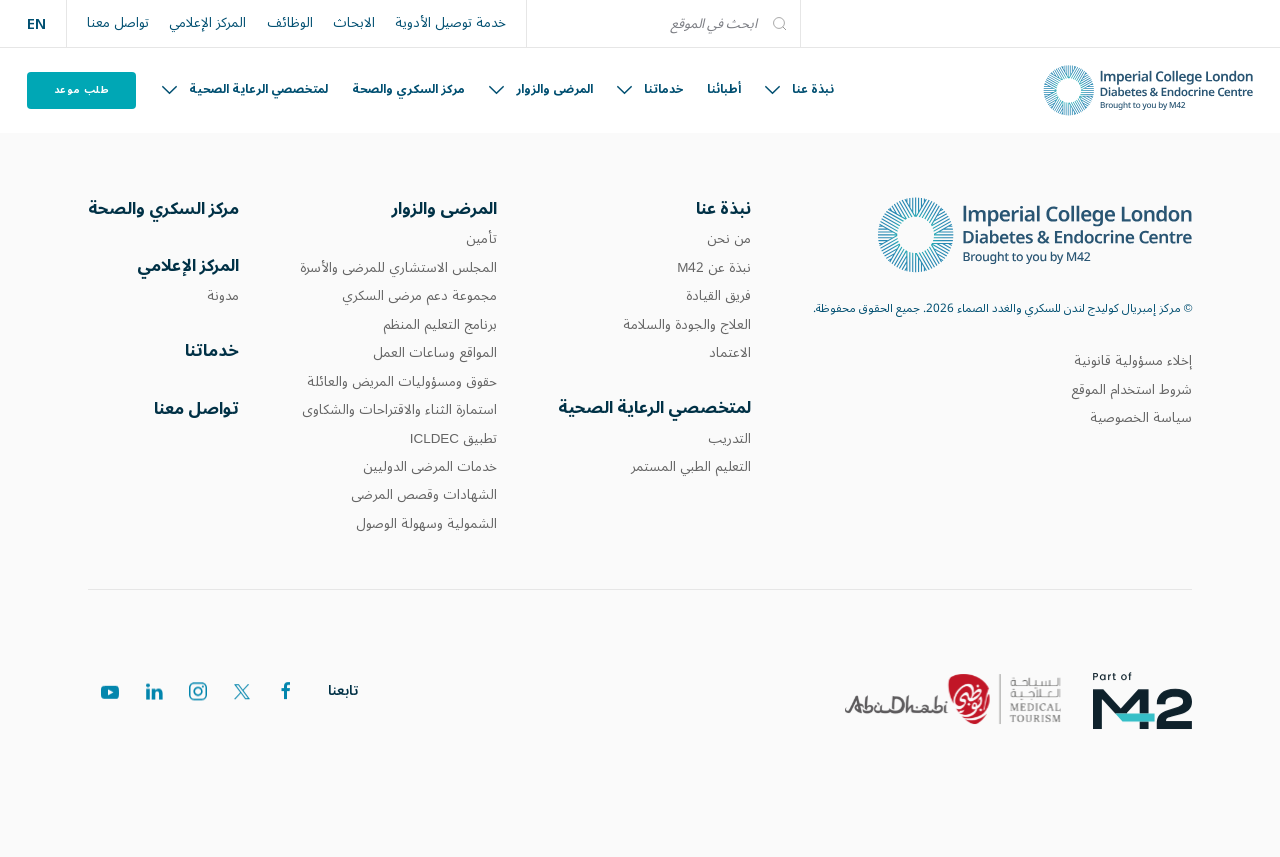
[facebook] (286, 692)
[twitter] (242, 692)
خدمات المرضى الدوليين (430, 467)
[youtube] (110, 694)
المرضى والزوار (541, 89)
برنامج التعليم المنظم (440, 325)
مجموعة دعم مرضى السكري (419, 296)
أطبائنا (724, 89)
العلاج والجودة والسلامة (687, 325)
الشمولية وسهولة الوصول (426, 524)
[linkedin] (154, 694)
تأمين (481, 239)
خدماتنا (650, 89)
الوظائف (290, 23)
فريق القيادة (718, 296)
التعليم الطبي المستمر (691, 467)
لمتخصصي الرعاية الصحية (245, 89)
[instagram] (198, 693)
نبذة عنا (799, 89)
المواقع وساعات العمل (435, 353)
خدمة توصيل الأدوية (450, 23)
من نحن (729, 239)
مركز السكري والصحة (408, 89)
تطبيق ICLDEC (453, 439)
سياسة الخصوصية (1141, 418)
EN (36, 23)
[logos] (1158, 699)
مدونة (223, 296)
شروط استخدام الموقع (1131, 390)
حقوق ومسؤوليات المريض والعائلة (402, 382)
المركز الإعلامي (207, 23)
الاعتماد (730, 353)
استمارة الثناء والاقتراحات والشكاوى (399, 410)
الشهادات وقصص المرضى (424, 495)
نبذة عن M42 (714, 268)
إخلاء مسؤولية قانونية (1133, 361)
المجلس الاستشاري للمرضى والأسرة (398, 268)
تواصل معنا (118, 23)
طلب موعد (82, 89)
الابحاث (354, 23)
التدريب (729, 439)
